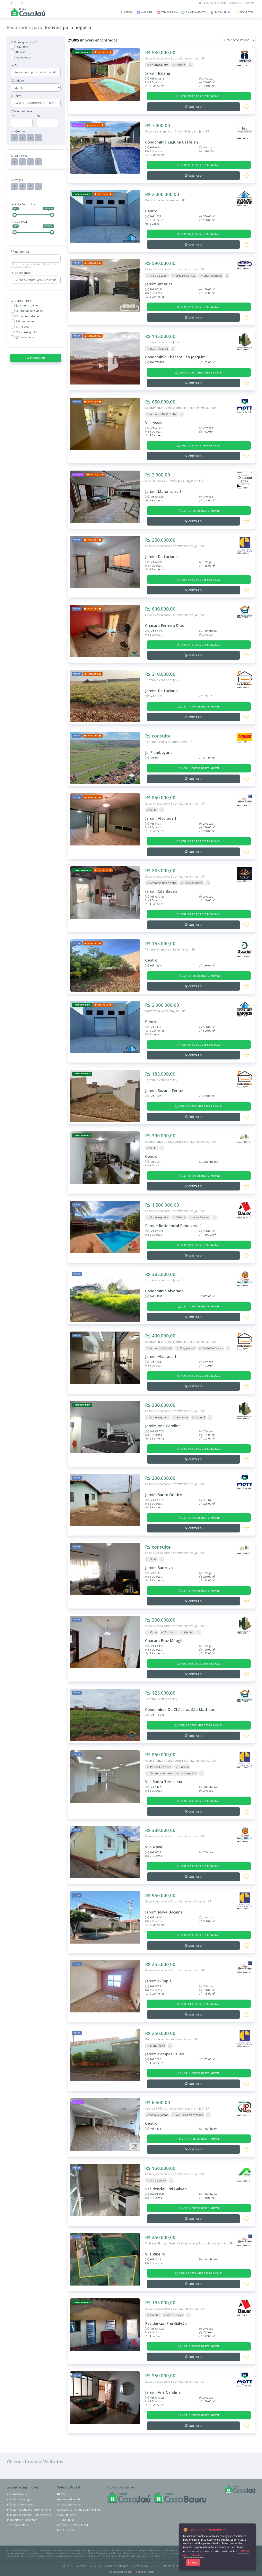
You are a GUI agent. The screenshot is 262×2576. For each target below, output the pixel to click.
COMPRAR (22, 47)
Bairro (16, 96)
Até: (39, 116)
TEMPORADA (23, 57)
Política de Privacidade (73, 2525)
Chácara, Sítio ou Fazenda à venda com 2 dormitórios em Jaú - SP (189, 2243)
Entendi (193, 2562)
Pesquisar (36, 358)
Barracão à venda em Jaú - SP (165, 200)
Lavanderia (25, 337)
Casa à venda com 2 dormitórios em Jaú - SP (175, 58)
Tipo (15, 65)
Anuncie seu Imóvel (69, 2504)
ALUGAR (21, 52)
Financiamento (26, 321)
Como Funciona (66, 2515)
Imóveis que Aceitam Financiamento (29, 2515)
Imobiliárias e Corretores (22, 2520)
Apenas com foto (28, 305)
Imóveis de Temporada (21, 2504)
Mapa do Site (66, 2530)
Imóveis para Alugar (19, 2499)
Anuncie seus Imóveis (241, 3)
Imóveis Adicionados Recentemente (29, 2509)
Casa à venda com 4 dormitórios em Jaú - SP (175, 546)
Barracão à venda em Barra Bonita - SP (171, 2039)
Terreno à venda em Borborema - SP (169, 742)
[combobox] (35, 72)
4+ (38, 137)
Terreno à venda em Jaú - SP (164, 342)
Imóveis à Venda (17, 2494)
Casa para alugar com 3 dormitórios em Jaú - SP (177, 131)
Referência (20, 251)
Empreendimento (28, 316)
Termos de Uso (67, 2520)
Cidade (17, 80)
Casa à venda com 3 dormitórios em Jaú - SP (175, 269)
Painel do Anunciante (212, 3)
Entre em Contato (17, 2525)
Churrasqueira (26, 332)
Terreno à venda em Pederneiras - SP (170, 949)
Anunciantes (21, 273)
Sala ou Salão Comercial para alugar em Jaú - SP (177, 481)
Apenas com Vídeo (29, 311)
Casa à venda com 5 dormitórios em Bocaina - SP (178, 1901)
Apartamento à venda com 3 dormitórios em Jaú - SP (180, 408)
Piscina (22, 326)
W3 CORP (147, 2572)
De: (13, 116)
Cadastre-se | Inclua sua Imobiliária (79, 2509)
